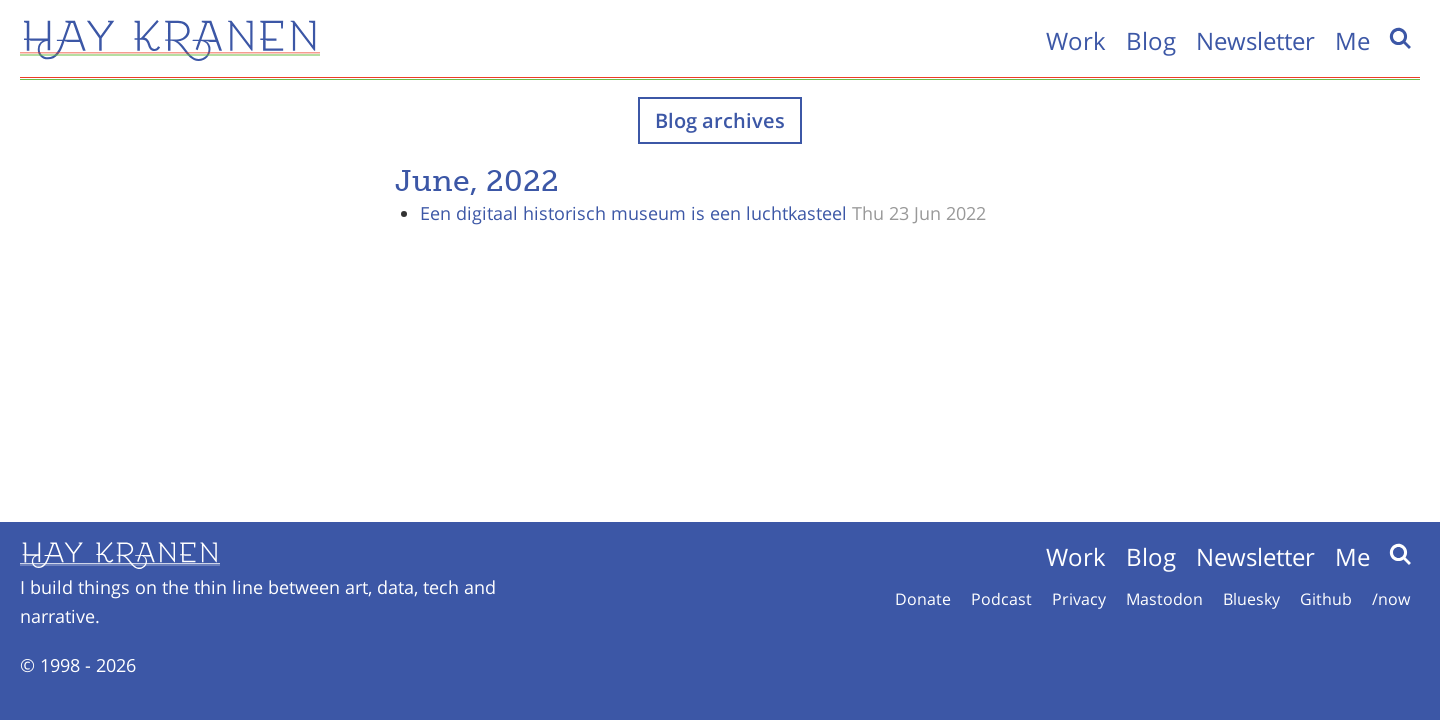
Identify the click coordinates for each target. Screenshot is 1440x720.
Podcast (1001, 599)
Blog (1151, 40)
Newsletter (1255, 40)
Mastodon (1164, 599)
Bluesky (1251, 599)
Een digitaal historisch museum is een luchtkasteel (633, 213)
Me (1352, 40)
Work (1076, 40)
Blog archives (720, 120)
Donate (923, 599)
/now (1391, 599)
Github (1326, 599)
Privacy (1079, 599)
